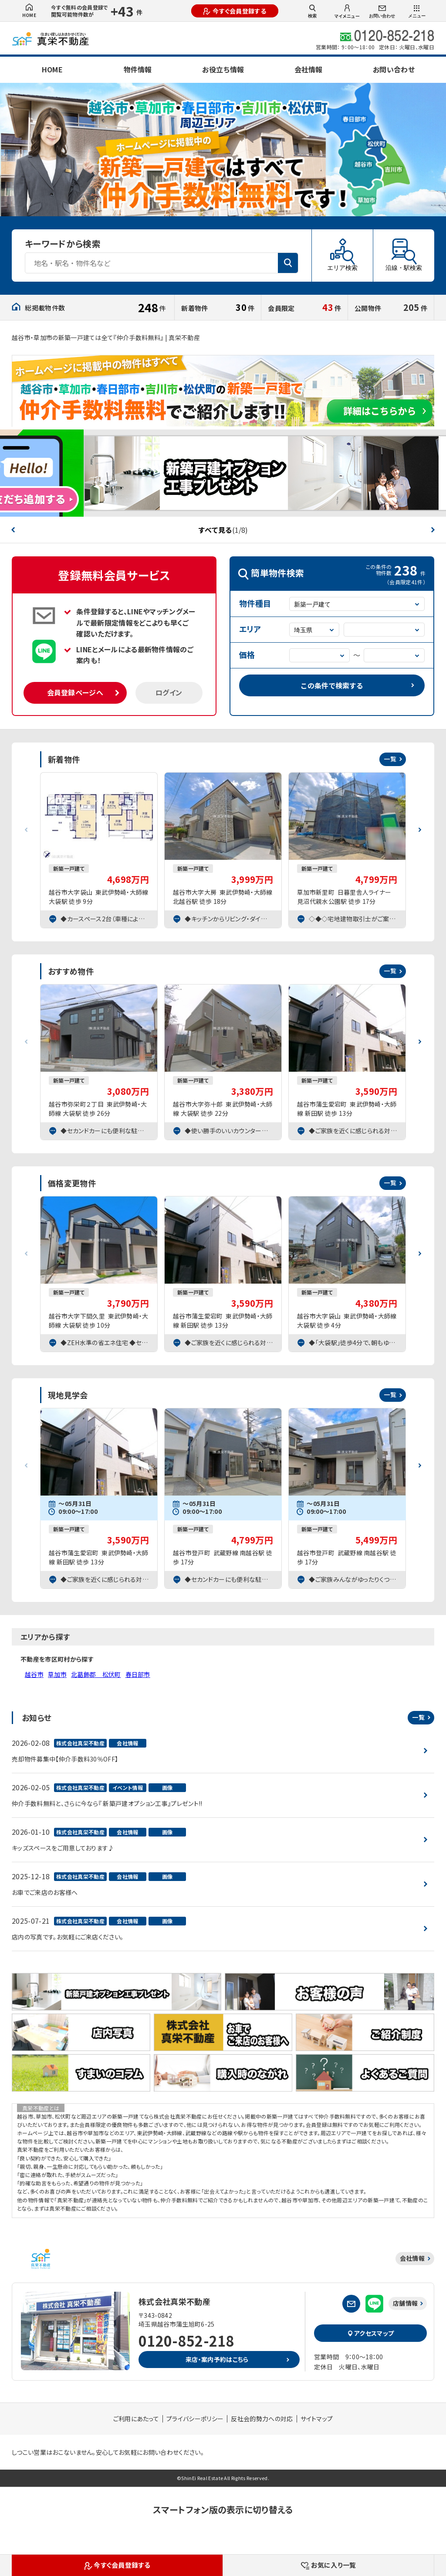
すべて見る (223, 530)
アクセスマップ (370, 2333)
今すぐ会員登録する (234, 11)
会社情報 (308, 69)
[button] (13, 530)
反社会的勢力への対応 (262, 2418)
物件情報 (138, 69)
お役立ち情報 (223, 69)
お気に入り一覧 (328, 2564)
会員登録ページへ (75, 692)
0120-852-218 (186, 2341)
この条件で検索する (332, 685)
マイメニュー (347, 11)
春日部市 (137, 1674)
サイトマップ (317, 2418)
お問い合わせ (382, 12)
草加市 (57, 1674)
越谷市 (34, 1674)
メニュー (416, 11)
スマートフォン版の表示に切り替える (223, 2509)
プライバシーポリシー (194, 2418)
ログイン (168, 692)
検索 (312, 11)
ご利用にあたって (136, 2418)
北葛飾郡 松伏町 (96, 1674)
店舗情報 (405, 2303)
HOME (29, 10)
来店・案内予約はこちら (217, 2359)
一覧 (390, 758)
